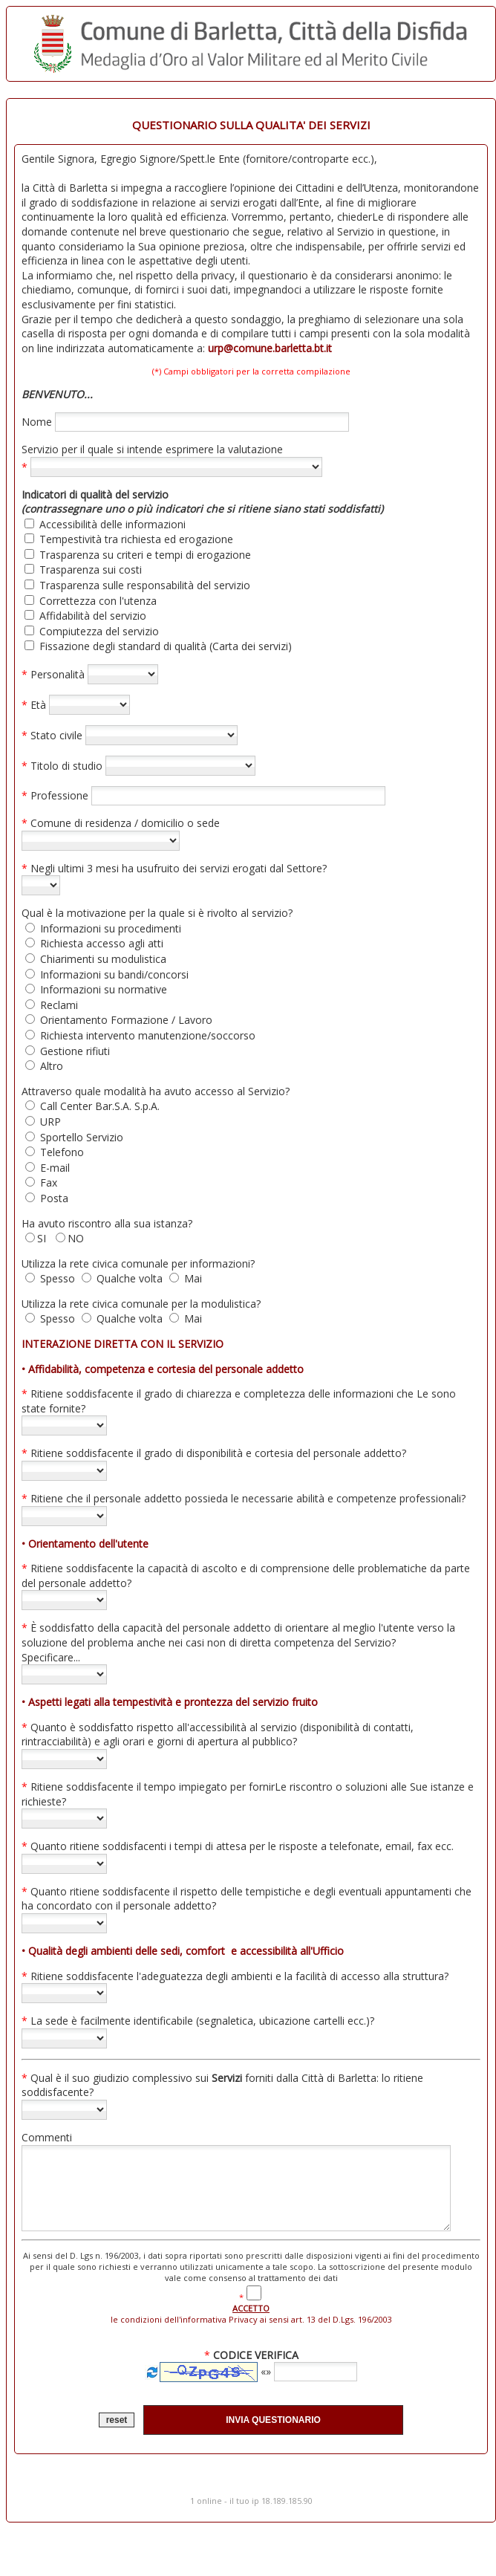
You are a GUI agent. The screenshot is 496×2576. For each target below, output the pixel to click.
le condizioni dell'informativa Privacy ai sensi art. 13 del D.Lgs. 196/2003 (253, 2327)
